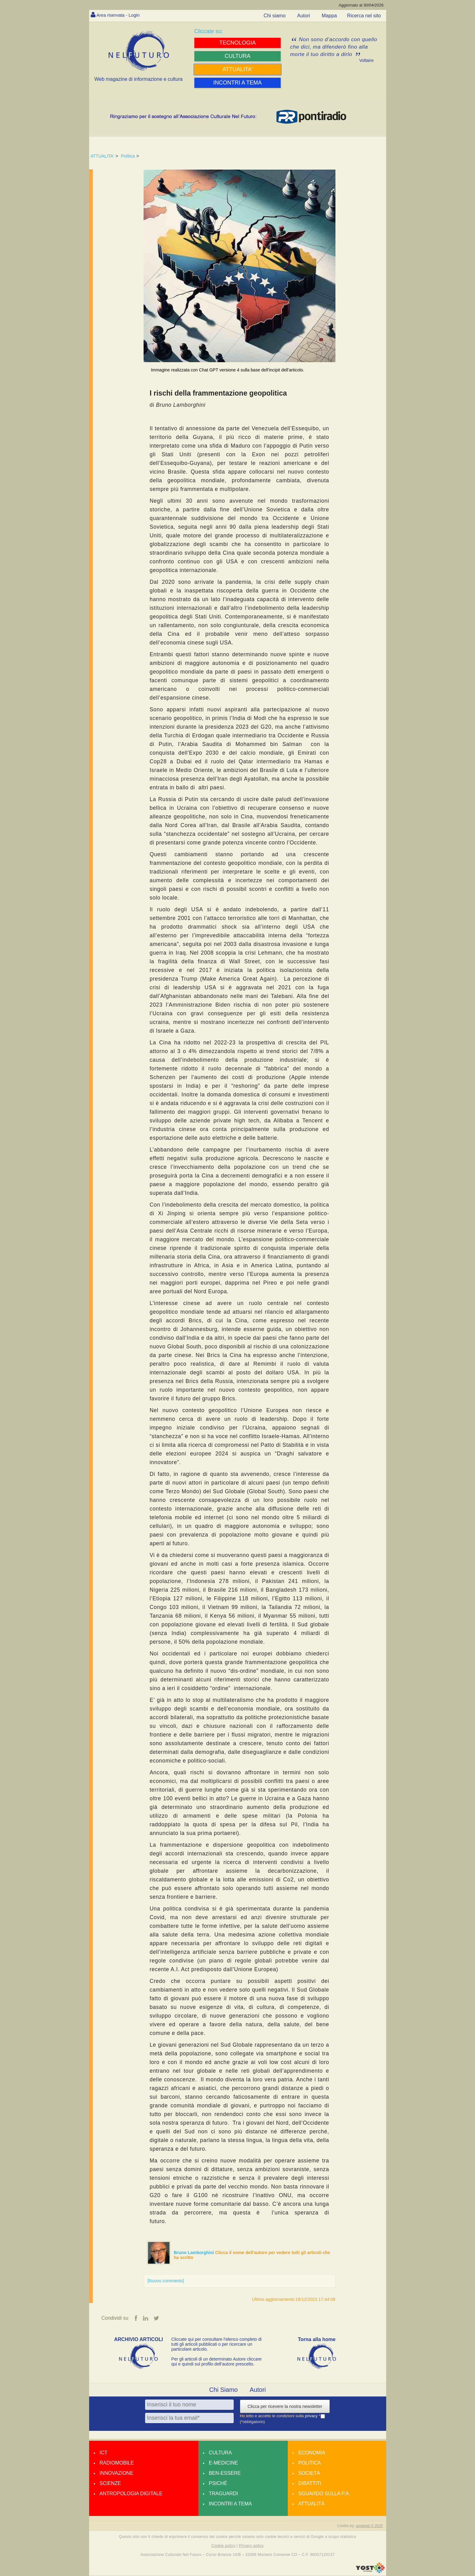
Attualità (311, 2504)
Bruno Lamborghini (194, 2252)
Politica (128, 156)
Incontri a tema (230, 2504)
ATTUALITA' (102, 156)
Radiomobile (117, 2463)
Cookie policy (223, 2546)
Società (309, 2473)
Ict (104, 2453)
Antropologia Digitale (131, 2493)
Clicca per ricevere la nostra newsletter (285, 2406)
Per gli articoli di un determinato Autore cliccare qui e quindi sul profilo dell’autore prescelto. (216, 2362)
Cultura (220, 2453)
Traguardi (223, 2493)
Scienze (110, 2483)
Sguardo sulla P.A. (324, 2493)
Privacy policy (251, 2546)
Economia (311, 2453)
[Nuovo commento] (166, 2280)
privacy (312, 2416)
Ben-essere (225, 2473)
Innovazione (116, 2473)
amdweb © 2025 (369, 2526)
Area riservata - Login (120, 15)
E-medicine (223, 2463)
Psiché (218, 2483)
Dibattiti (309, 2483)
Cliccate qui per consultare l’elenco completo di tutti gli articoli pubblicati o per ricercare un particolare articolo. (216, 2344)
